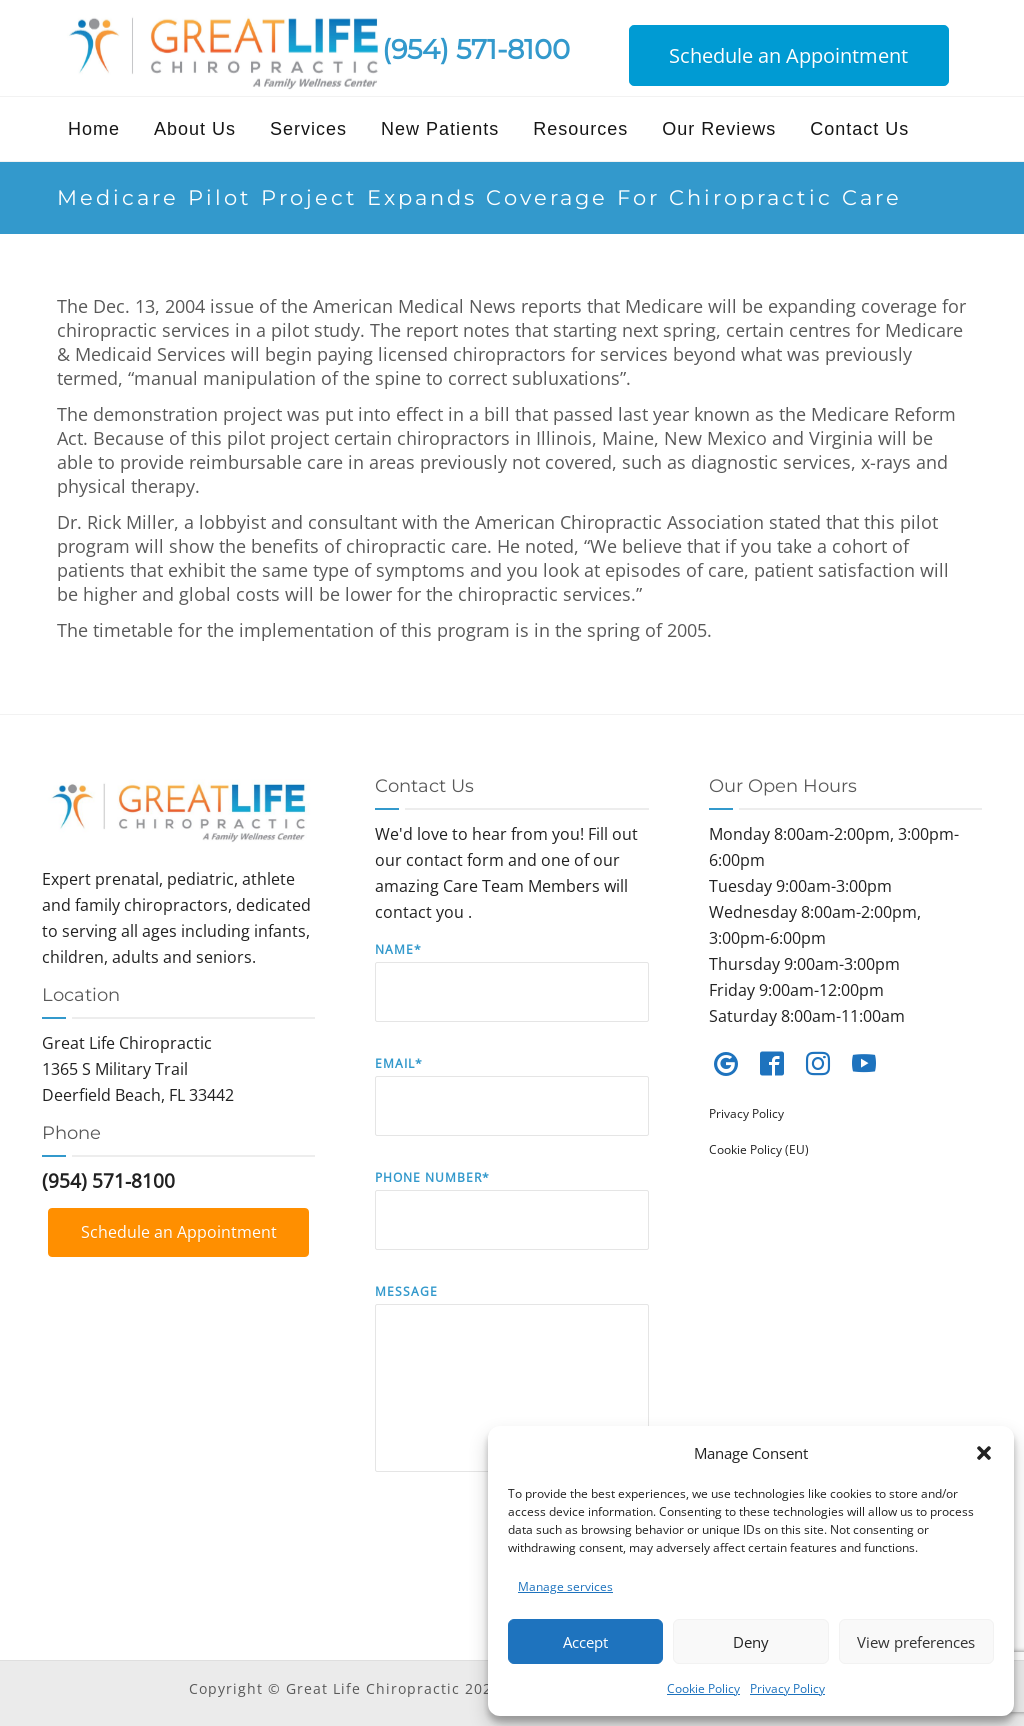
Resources (580, 129)
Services (308, 129)
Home (94, 129)
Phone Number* (511, 1224)
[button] (984, 1453)
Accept (585, 1642)
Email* (511, 1110)
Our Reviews (719, 129)
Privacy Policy (787, 1688)
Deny (751, 1642)
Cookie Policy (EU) (759, 1149)
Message (511, 1392)
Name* (511, 996)
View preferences (916, 1642)
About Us (195, 129)
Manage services (565, 1586)
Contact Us (859, 129)
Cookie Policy (703, 1688)
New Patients (440, 129)
